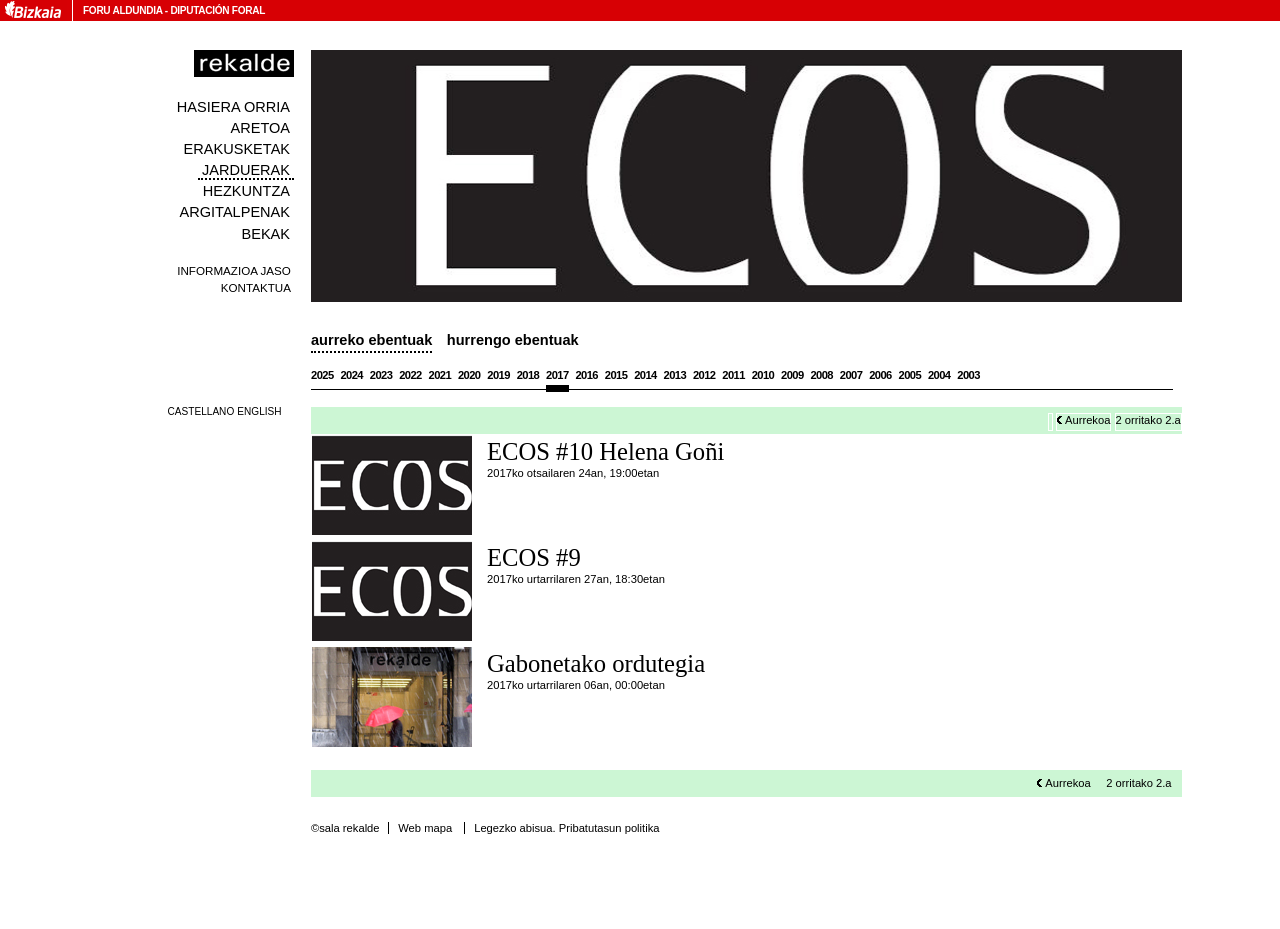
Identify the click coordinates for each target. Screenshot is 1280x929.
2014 (645, 375)
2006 (880, 375)
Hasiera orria (233, 107)
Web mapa (425, 828)
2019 (498, 375)
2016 (586, 375)
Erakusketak (237, 149)
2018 (528, 375)
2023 (381, 375)
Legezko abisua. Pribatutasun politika (566, 828)
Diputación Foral (217, 10)
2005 (910, 375)
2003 (968, 375)
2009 (792, 375)
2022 (410, 375)
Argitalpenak (235, 212)
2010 (763, 375)
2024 (351, 375)
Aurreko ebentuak (371, 340)
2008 (821, 375)
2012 (704, 375)
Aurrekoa (1087, 420)
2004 (939, 375)
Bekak (266, 234)
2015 (616, 375)
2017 (557, 375)
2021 (440, 375)
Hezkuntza (246, 191)
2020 (469, 375)
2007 (851, 375)
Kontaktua (256, 287)
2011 (733, 375)
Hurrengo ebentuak (513, 340)
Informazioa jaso (234, 270)
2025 (322, 375)
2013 (675, 375)
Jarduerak (246, 170)
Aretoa (260, 128)
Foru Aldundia (122, 10)
